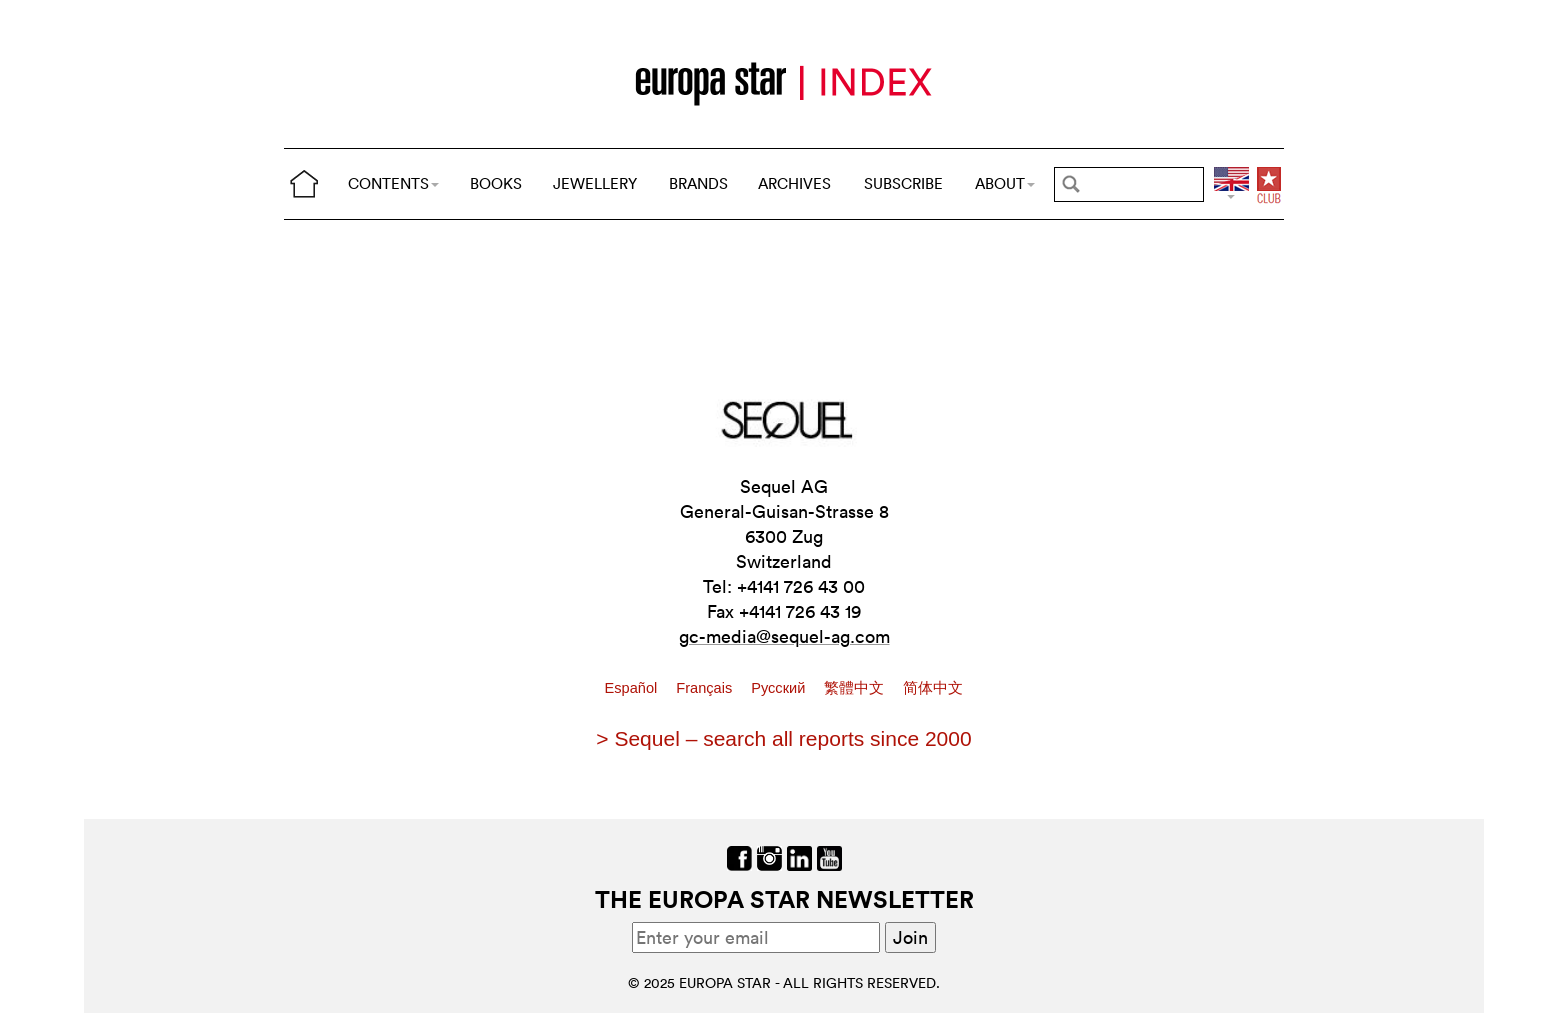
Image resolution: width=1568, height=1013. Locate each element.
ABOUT (1005, 183)
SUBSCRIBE (903, 183)
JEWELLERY (595, 183)
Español (633, 688)
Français (706, 688)
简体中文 (933, 688)
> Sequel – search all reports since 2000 (783, 738)
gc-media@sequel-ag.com (784, 636)
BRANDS (698, 183)
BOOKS (496, 183)
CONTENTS (393, 183)
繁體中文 (856, 688)
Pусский (780, 688)
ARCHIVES (794, 183)
